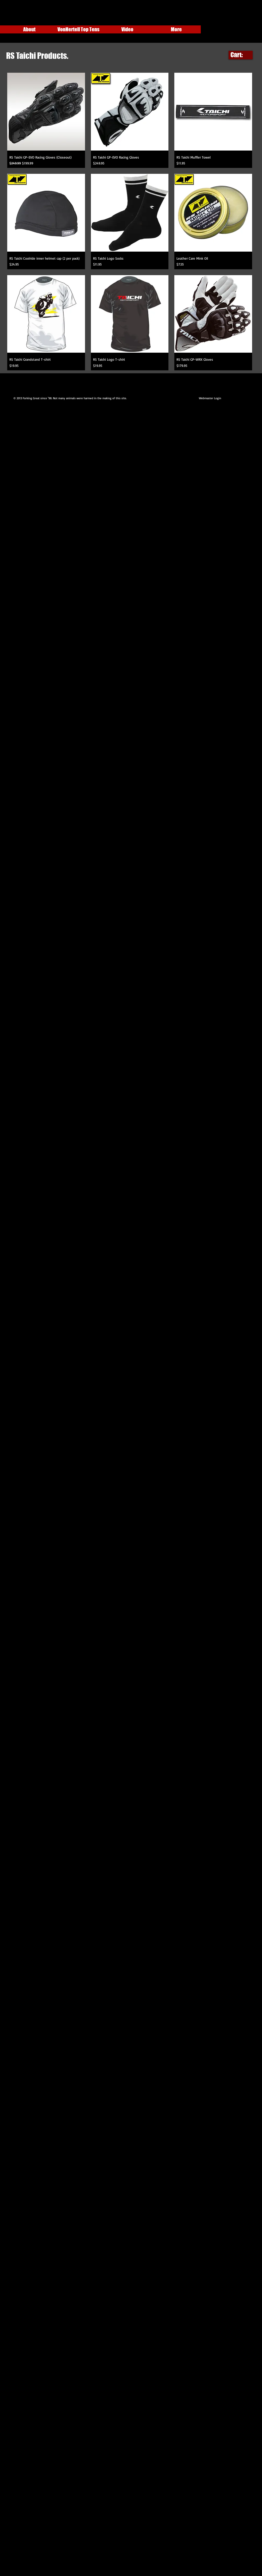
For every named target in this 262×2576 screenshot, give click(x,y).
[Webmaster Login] (210, 398)
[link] (240, 55)
